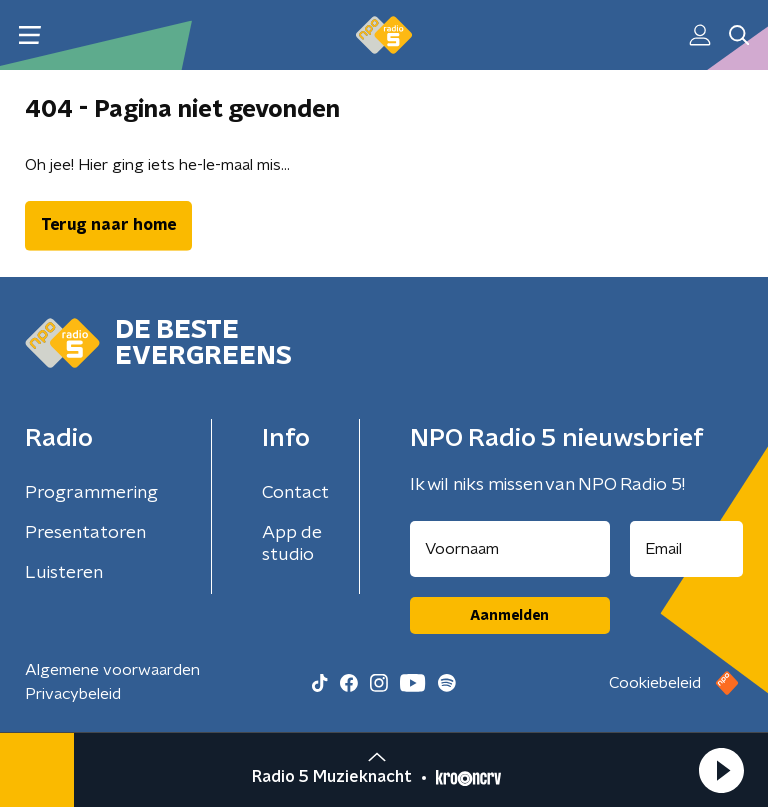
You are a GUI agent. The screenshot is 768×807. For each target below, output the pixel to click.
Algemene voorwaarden (112, 670)
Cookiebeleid (655, 683)
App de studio (292, 544)
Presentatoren (85, 533)
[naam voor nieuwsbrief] (510, 549)
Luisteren (64, 573)
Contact (295, 493)
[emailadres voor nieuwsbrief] (687, 549)
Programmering (91, 493)
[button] (721, 770)
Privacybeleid (73, 694)
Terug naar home (108, 225)
